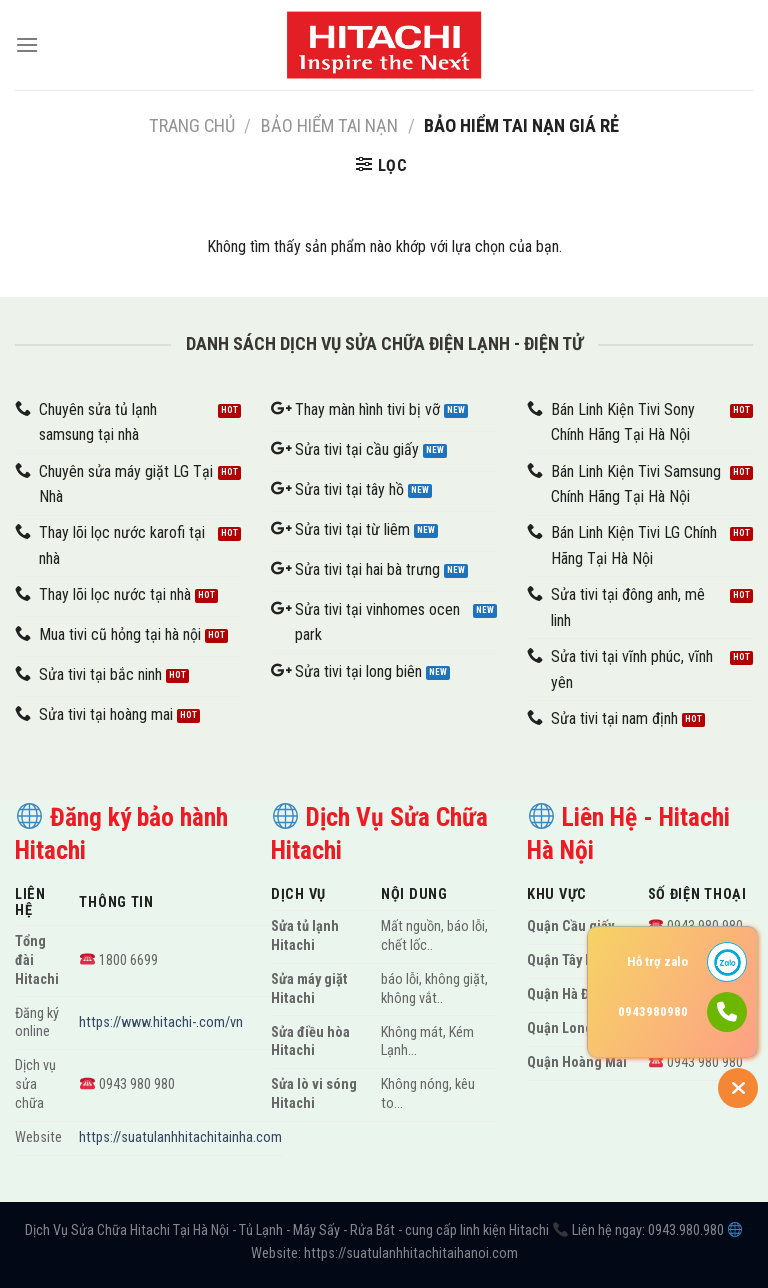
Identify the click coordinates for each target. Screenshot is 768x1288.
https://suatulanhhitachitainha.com (180, 1137)
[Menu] (27, 44)
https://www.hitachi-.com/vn (161, 1022)
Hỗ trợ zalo (657, 961)
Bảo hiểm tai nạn (329, 125)
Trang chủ (192, 125)
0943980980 (653, 1011)
